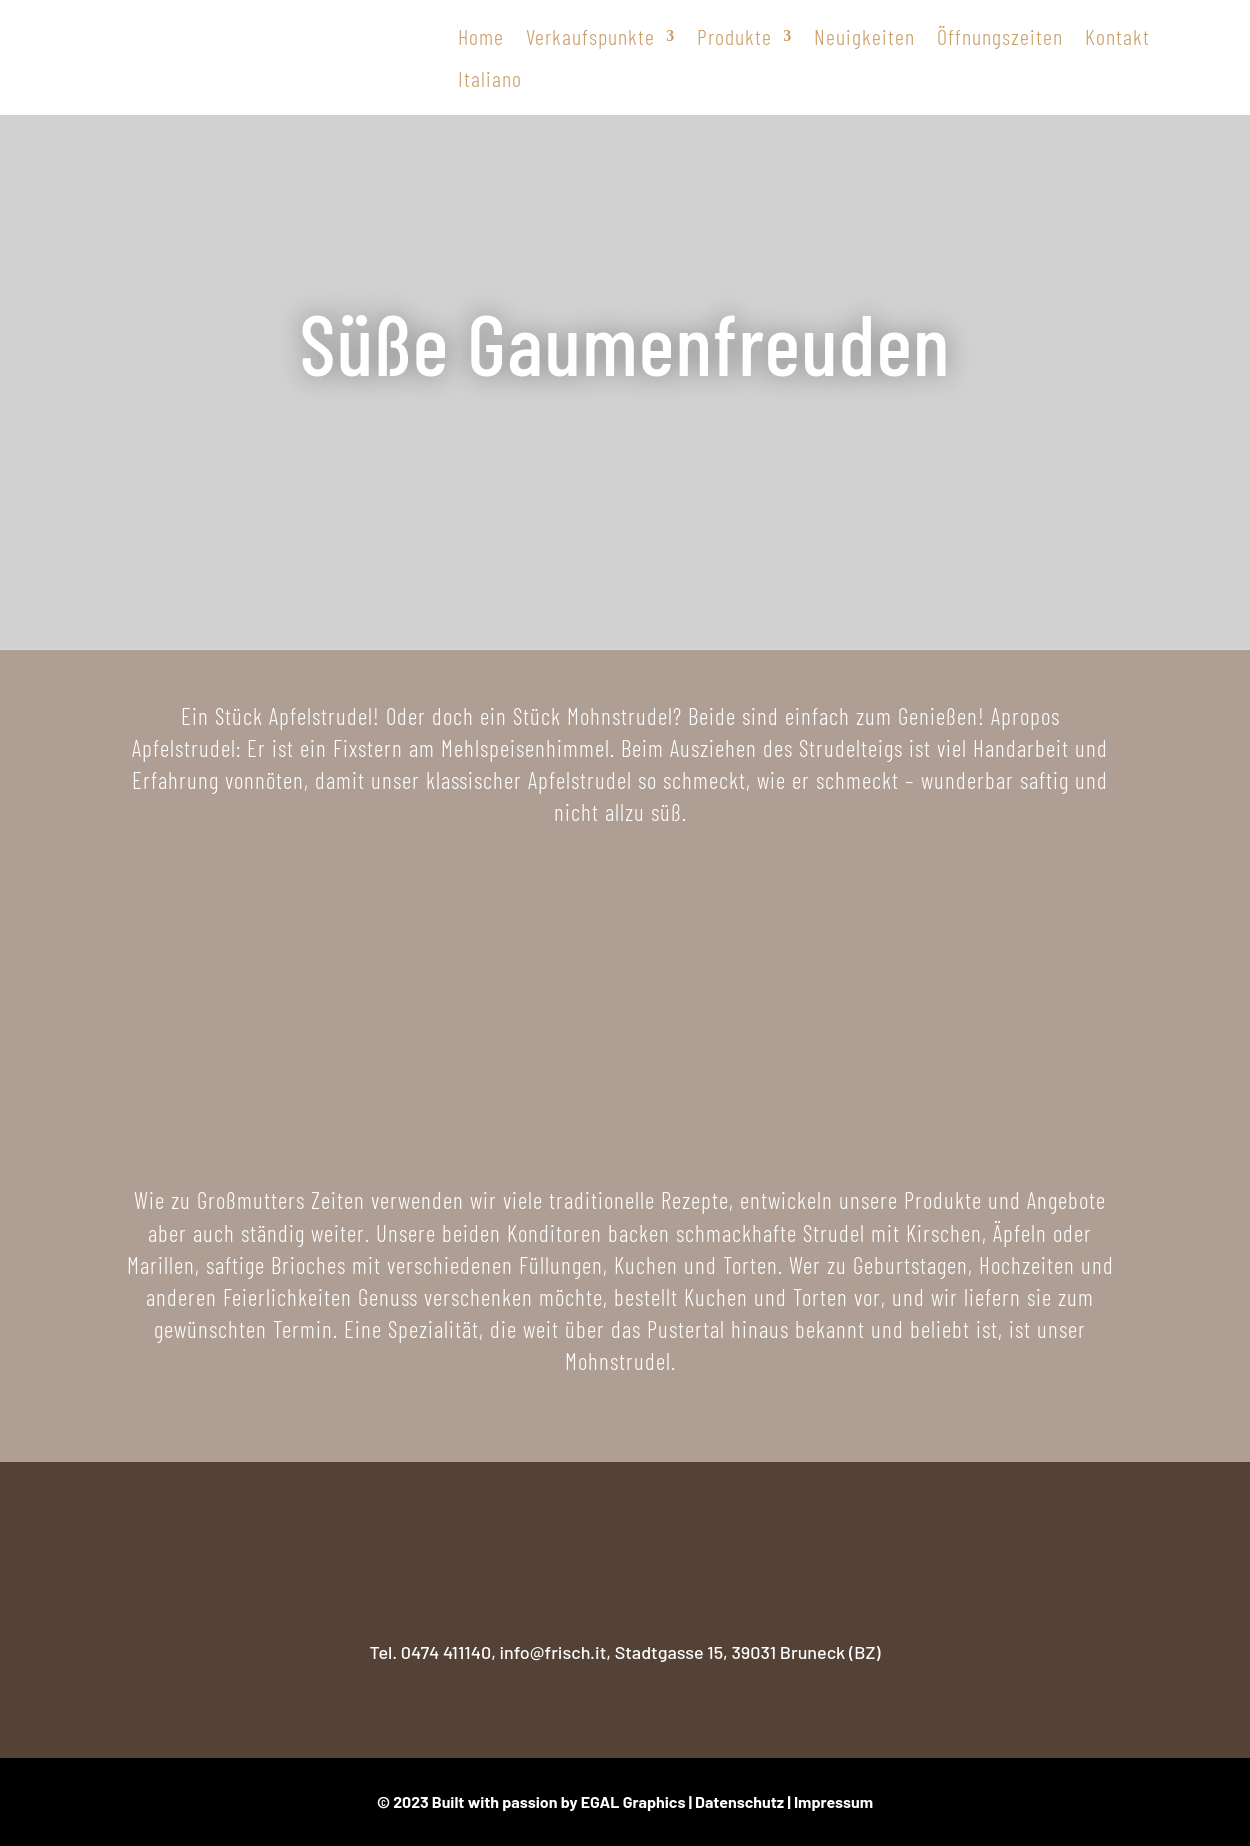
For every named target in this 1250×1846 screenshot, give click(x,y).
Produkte (734, 36)
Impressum (833, 1801)
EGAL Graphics (633, 1801)
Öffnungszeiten (1000, 36)
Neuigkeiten (864, 36)
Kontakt (1117, 36)
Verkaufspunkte (590, 36)
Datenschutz (739, 1801)
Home (481, 36)
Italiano (490, 78)
